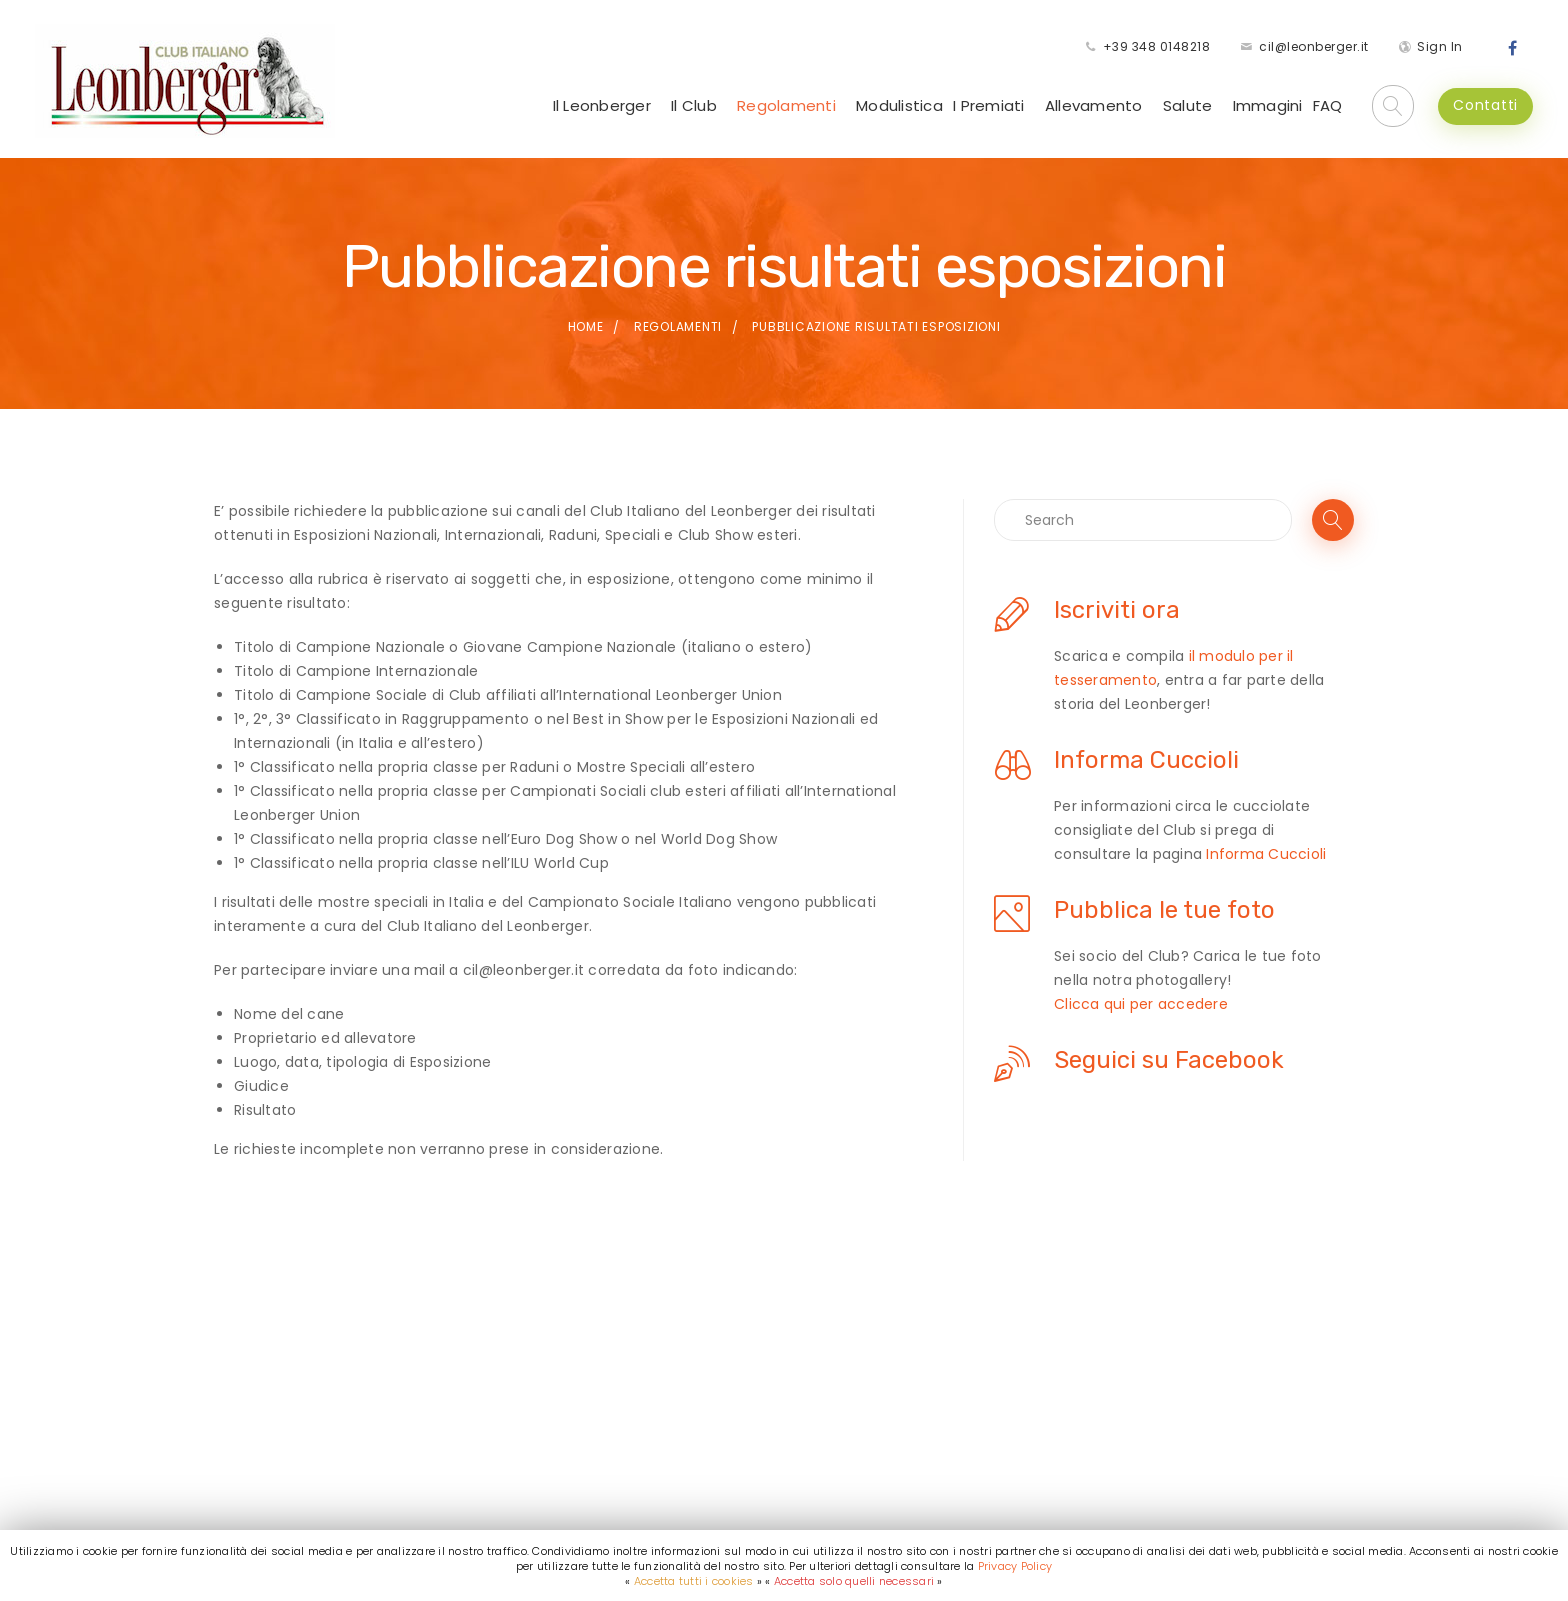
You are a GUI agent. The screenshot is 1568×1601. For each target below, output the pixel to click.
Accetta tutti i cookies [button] (694, 1581)
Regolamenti (786, 105)
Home (586, 326)
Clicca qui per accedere (1141, 1004)
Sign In (1440, 46)
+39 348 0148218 (1157, 46)
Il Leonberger (602, 105)
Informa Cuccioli (1266, 854)
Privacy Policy (1015, 1566)
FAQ (1328, 105)
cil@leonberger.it (1314, 46)
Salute (1188, 105)
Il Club (694, 105)
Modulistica (899, 105)
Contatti (1485, 105)
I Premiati (989, 105)
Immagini (1268, 105)
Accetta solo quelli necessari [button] (854, 1581)
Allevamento (1094, 105)
